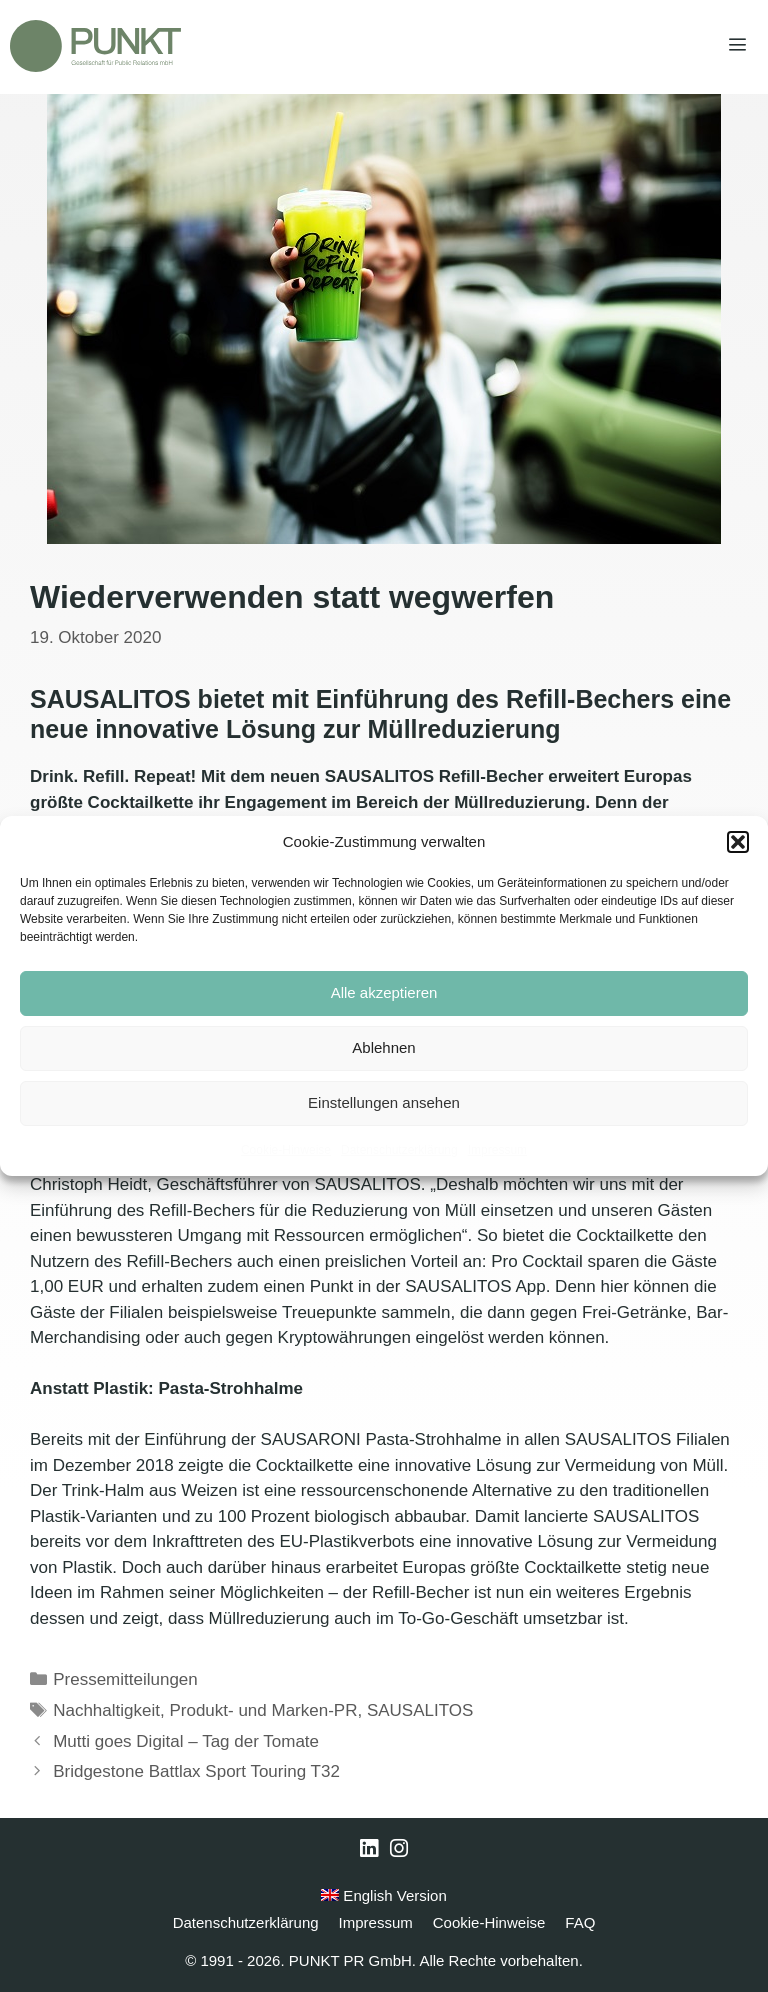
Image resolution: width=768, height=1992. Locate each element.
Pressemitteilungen (125, 1679)
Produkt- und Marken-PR (263, 1710)
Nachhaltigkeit (106, 1710)
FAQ (580, 1922)
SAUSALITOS (420, 1710)
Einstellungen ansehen (384, 1102)
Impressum (497, 1150)
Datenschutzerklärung (399, 1150)
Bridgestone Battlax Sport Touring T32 (196, 1771)
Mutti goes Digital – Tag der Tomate (186, 1741)
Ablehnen (383, 1047)
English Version (384, 1895)
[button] (738, 842)
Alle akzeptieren (384, 992)
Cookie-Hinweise (286, 1150)
